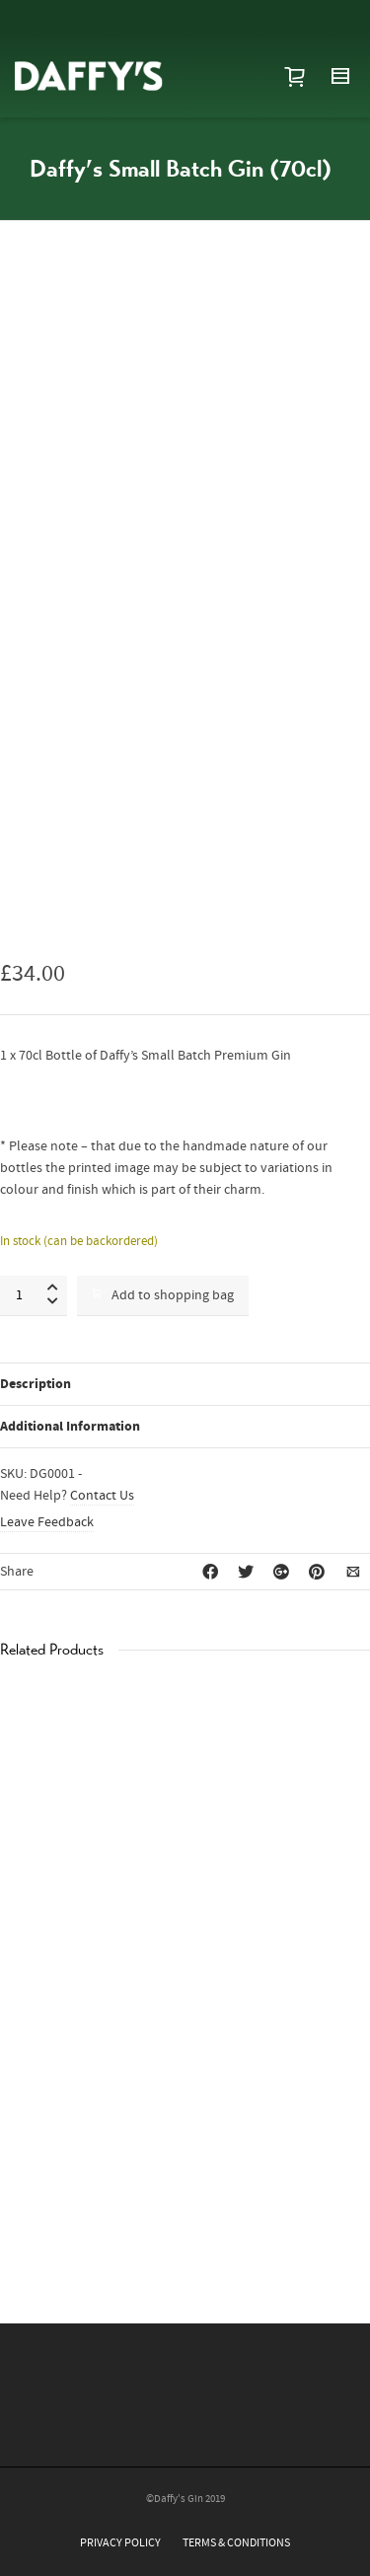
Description (35, 1384)
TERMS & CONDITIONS (236, 2543)
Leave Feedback (47, 1522)
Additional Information (70, 1426)
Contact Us (102, 1496)
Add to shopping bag (163, 1295)
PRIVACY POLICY (120, 2543)
